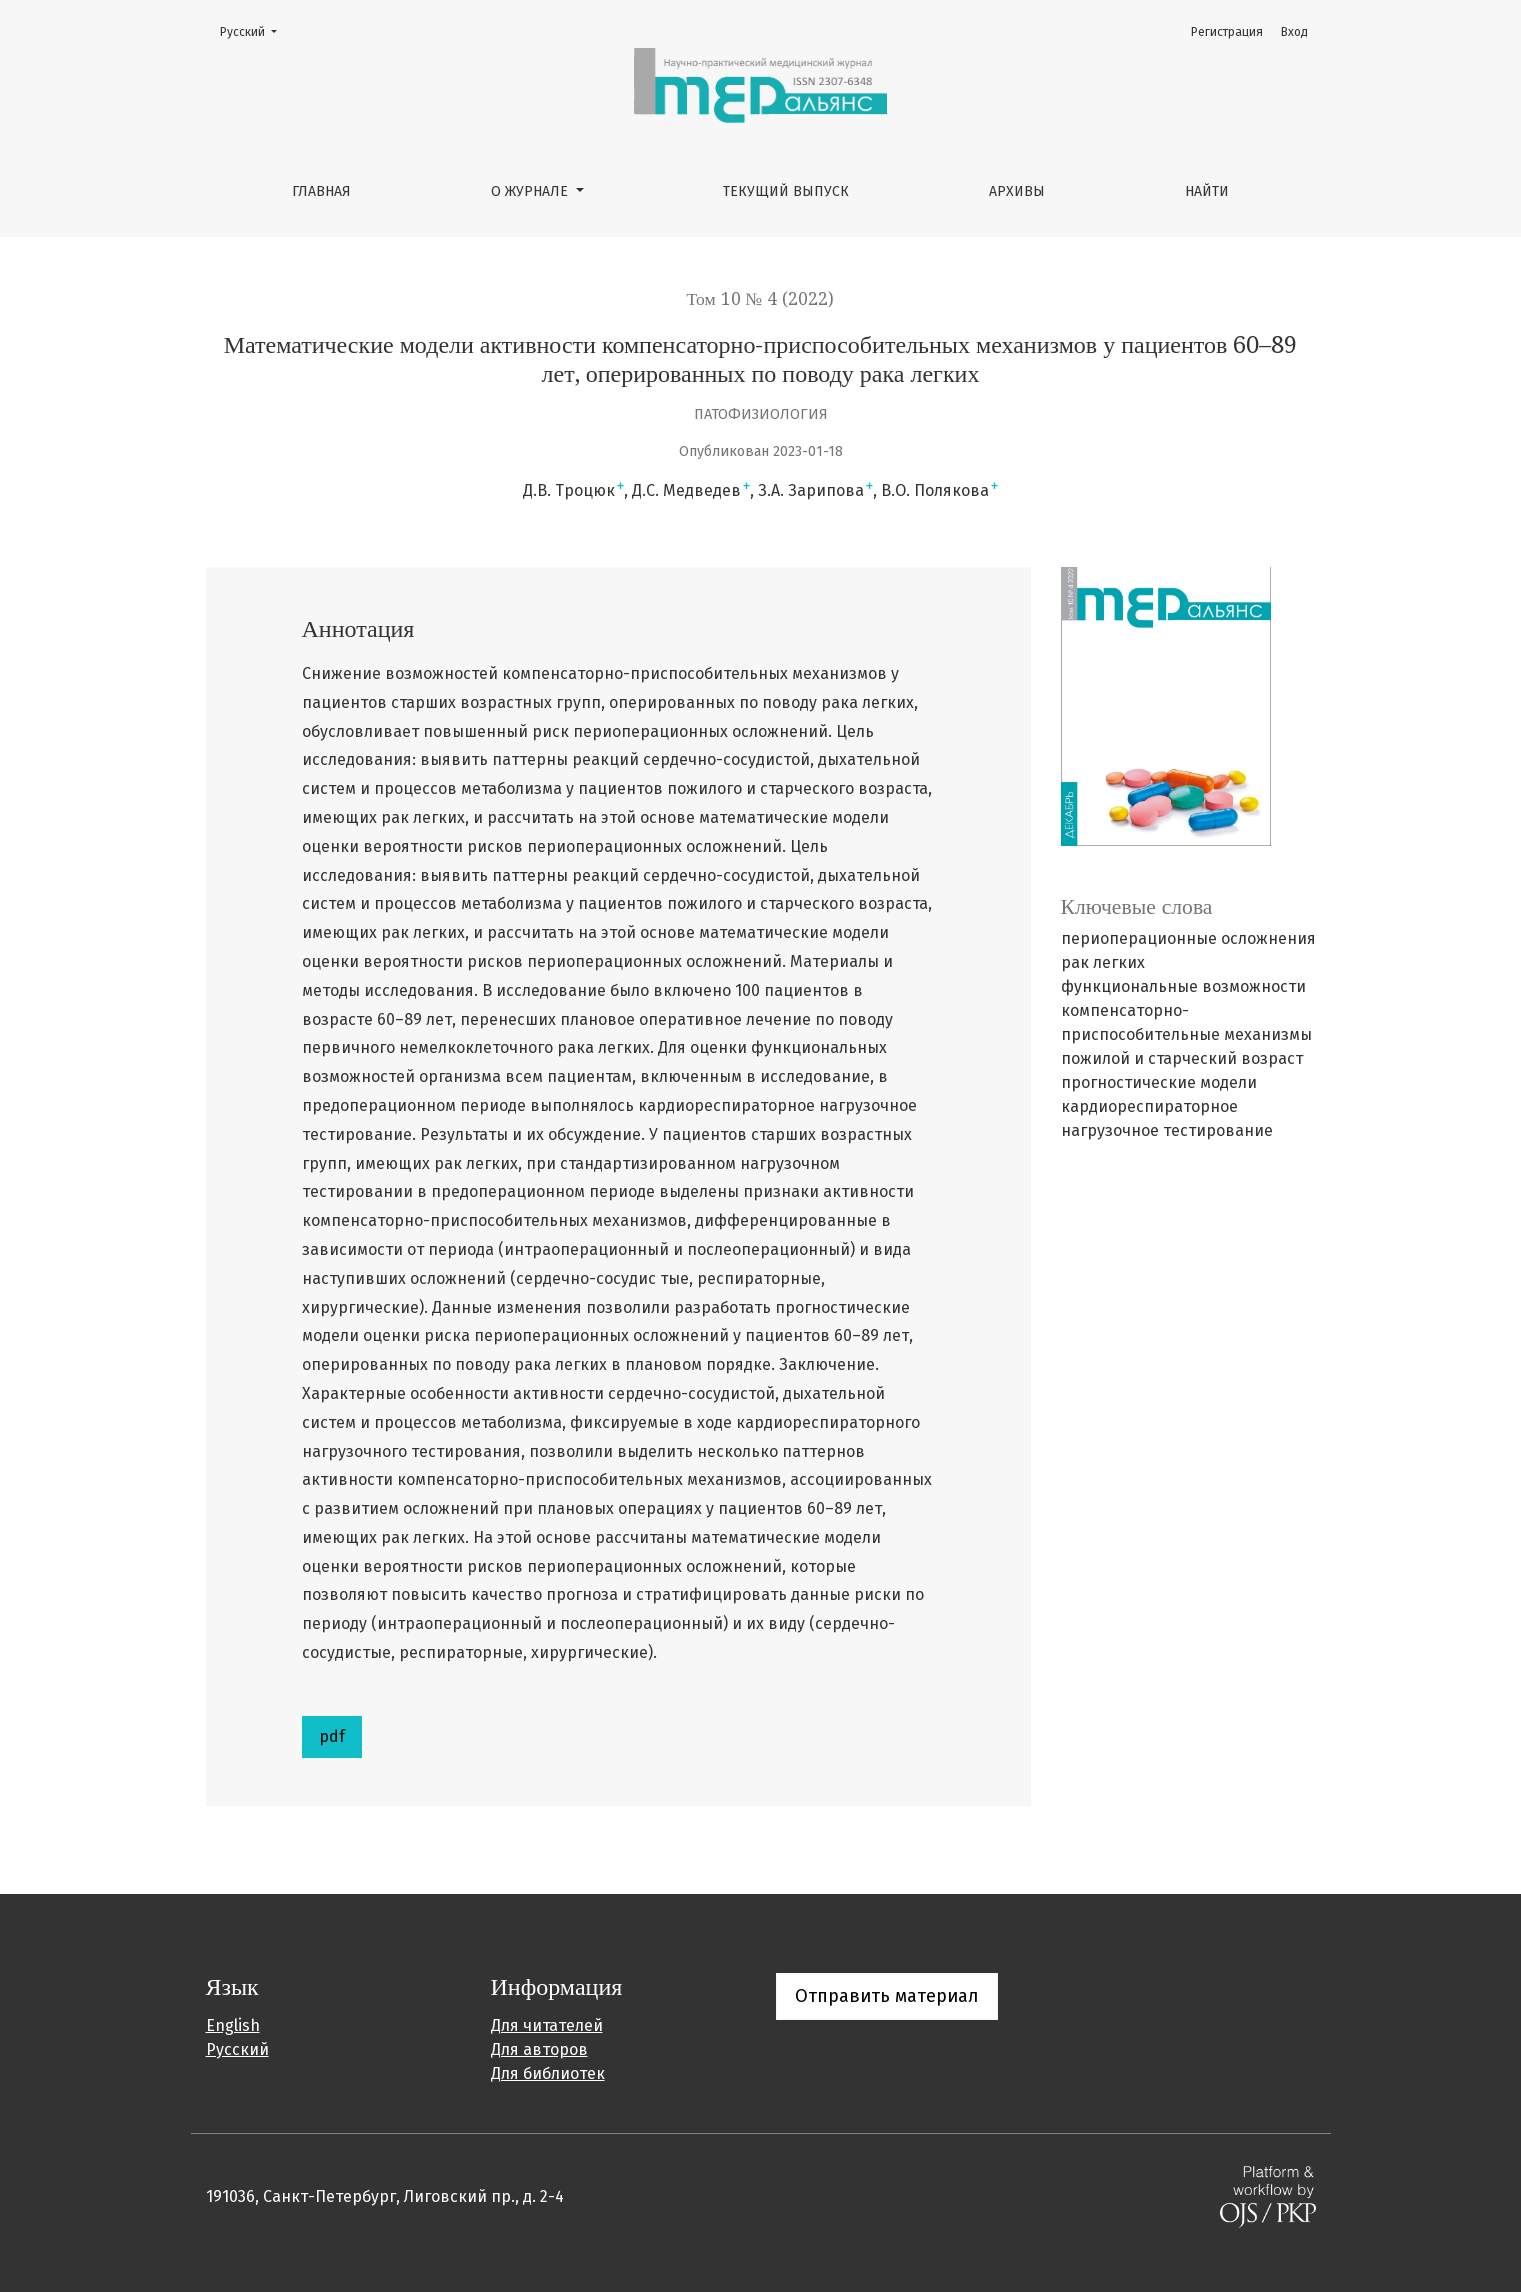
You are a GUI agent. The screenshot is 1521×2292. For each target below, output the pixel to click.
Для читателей (547, 2025)
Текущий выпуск (786, 191)
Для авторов (539, 2049)
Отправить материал (887, 1996)
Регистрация (1227, 32)
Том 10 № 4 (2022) (761, 299)
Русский (254, 30)
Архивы (1017, 191)
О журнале (531, 191)
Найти (1207, 191)
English (233, 2025)
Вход (1294, 32)
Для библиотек (548, 2073)
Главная (321, 191)
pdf (332, 1736)
